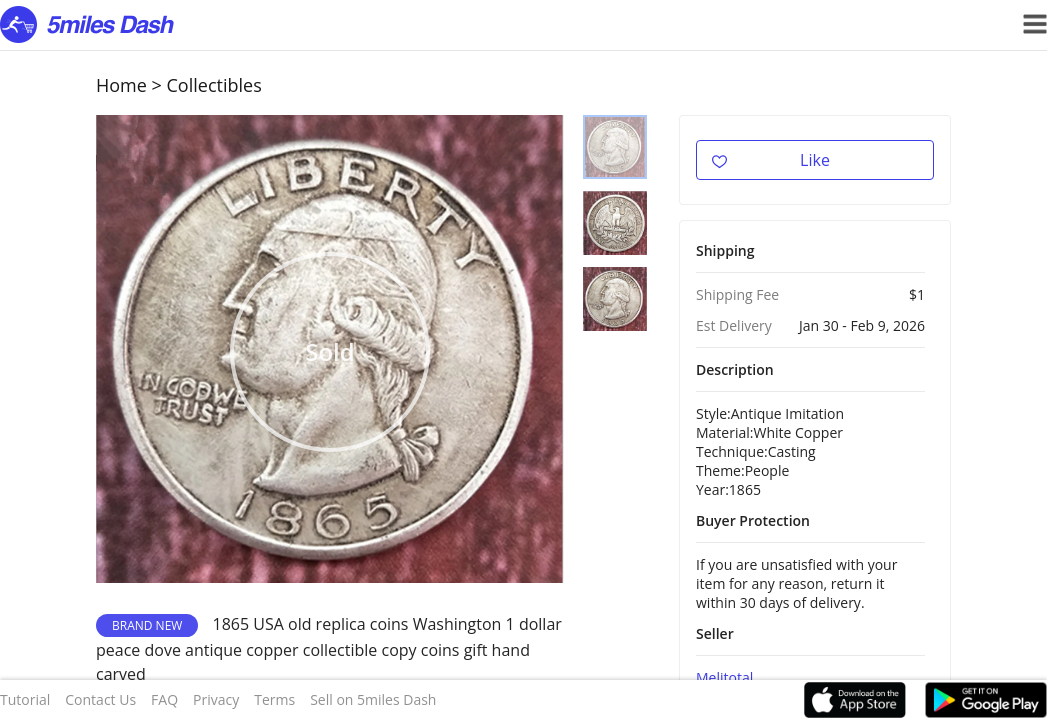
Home (121, 85)
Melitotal (724, 677)
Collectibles (214, 85)
